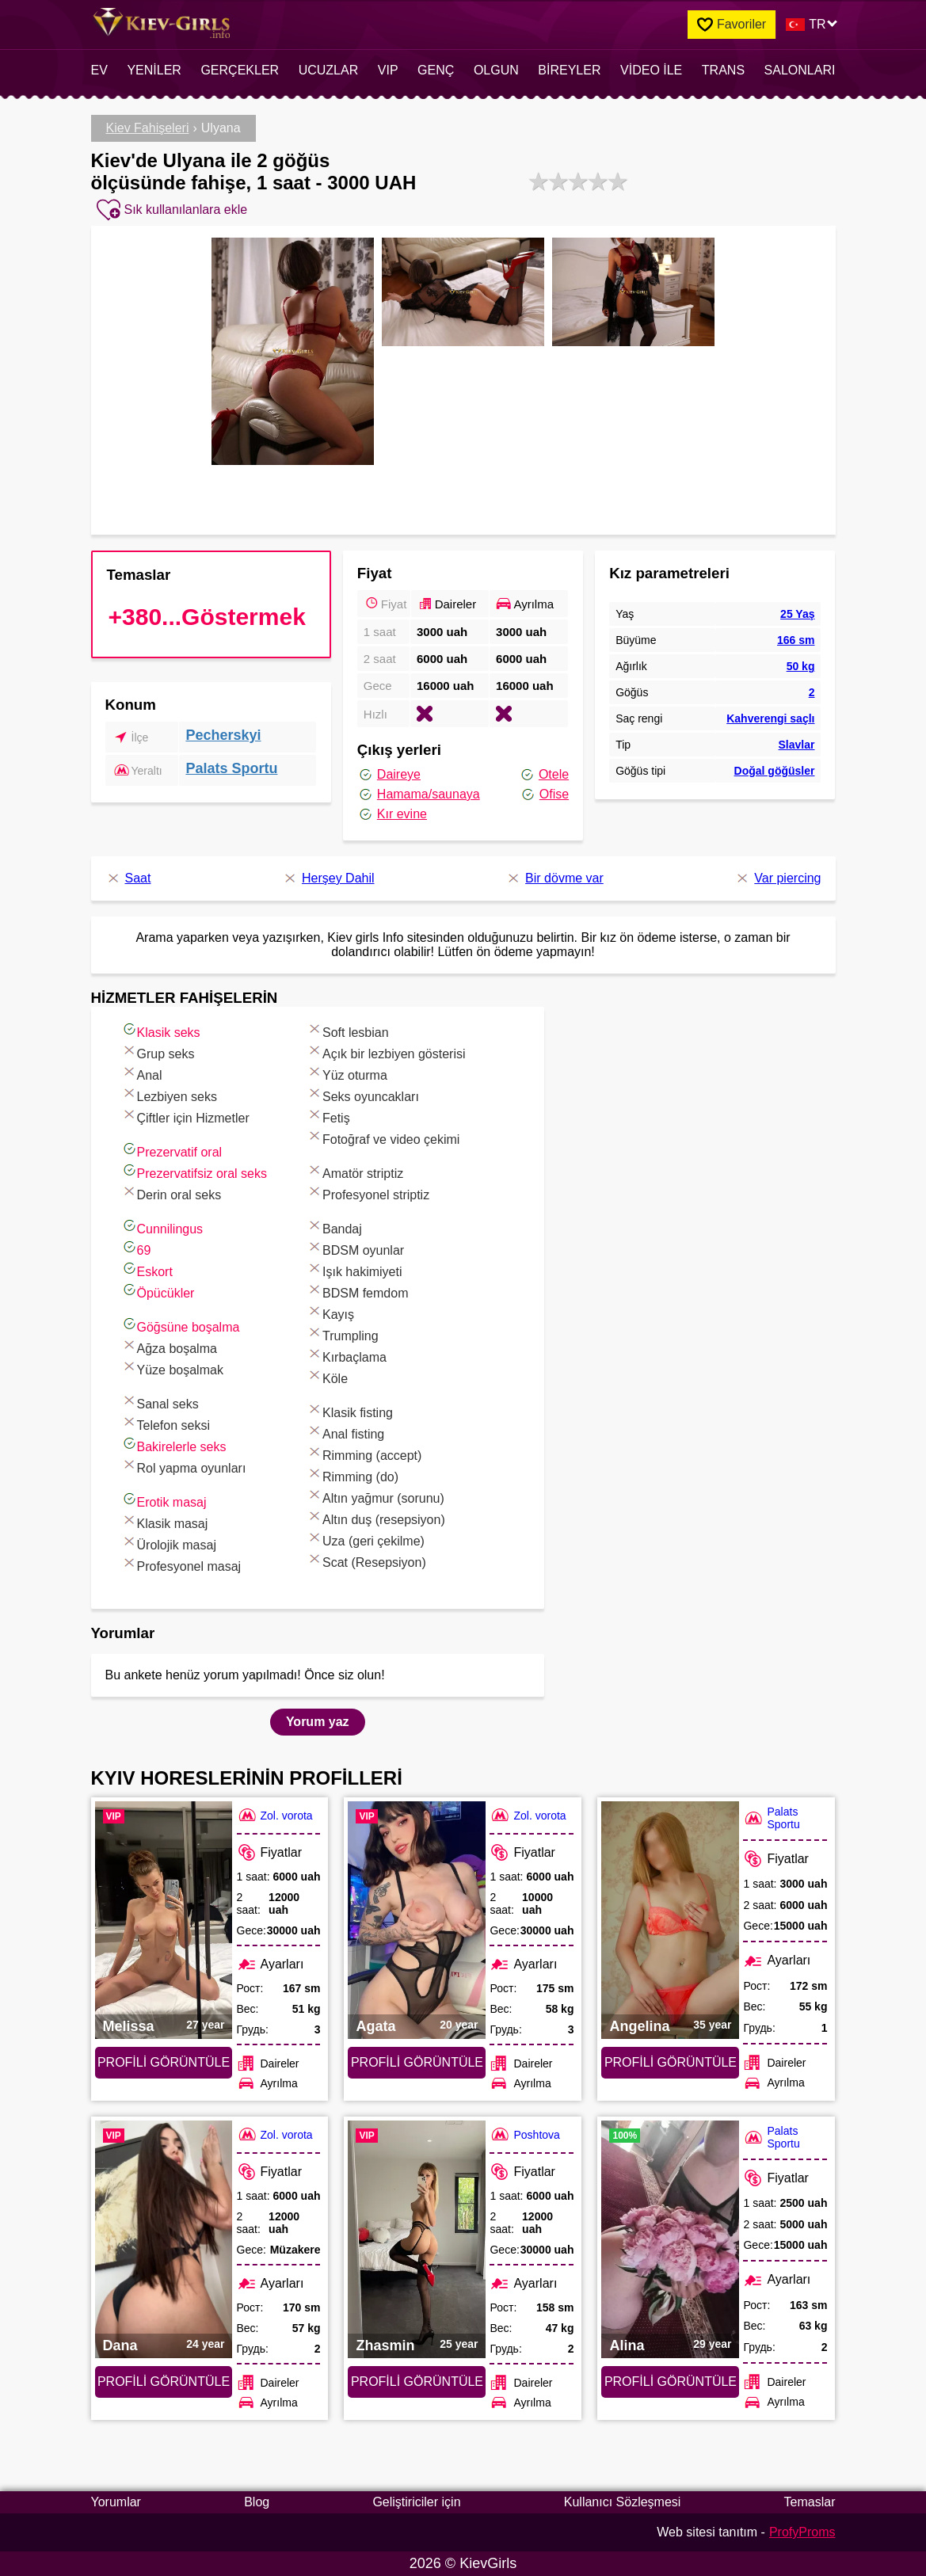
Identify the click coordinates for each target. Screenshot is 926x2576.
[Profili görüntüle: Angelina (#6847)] (670, 1920)
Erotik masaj (164, 1500)
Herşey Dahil (328, 878)
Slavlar (797, 744)
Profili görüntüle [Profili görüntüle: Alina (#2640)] (670, 2381)
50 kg (801, 666)
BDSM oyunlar (355, 1248)
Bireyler (569, 70)
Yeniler (154, 70)
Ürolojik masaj (168, 1543)
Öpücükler (158, 1291)
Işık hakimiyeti (354, 1269)
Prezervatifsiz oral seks (194, 1171)
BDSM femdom (357, 1291)
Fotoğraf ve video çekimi (383, 1137)
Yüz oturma (347, 1073)
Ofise (544, 794)
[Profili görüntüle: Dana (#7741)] (164, 2239)
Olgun (496, 70)
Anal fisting (345, 1432)
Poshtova (524, 2134)
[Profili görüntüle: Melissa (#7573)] (164, 1920)
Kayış (330, 1312)
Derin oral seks (171, 1192)
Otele (544, 775)
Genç (435, 70)
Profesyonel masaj (181, 1564)
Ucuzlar (329, 70)
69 (136, 1248)
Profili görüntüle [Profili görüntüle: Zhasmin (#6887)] (417, 2381)
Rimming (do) (352, 1474)
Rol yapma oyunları (183, 1466)
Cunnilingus (162, 1227)
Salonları (800, 70)
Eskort (147, 1269)
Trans (723, 70)
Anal (141, 1073)
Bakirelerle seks (174, 1444)
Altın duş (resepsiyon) (376, 1517)
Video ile (651, 70)
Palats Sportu (231, 768)
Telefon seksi (166, 1423)
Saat (128, 878)
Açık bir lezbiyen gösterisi (386, 1051)
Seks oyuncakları (363, 1094)
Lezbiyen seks (169, 1094)
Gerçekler (239, 70)
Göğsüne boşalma (180, 1325)
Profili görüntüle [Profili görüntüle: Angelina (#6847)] (670, 2062)
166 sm (795, 640)
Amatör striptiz (355, 1171)
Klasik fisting (350, 1410)
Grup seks (158, 1051)
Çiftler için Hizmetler (185, 1116)
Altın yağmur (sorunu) (375, 1496)
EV (99, 70)
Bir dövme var (554, 878)
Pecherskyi (223, 735)
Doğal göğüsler (774, 770)
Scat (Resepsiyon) (366, 1560)
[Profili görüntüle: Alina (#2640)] (670, 2239)
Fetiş (328, 1116)
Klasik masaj (164, 1521)
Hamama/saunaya (418, 794)
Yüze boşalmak (172, 1367)
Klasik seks (160, 1030)
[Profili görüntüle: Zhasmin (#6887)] (417, 2239)
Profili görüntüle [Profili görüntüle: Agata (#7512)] (417, 2062)
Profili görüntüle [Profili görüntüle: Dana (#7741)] (163, 2381)
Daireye (389, 775)
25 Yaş (797, 614)
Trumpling (343, 1333)
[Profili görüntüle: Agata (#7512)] (417, 1920)
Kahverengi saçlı (770, 718)
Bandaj (334, 1227)
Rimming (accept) (364, 1453)
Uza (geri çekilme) (366, 1539)
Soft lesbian (348, 1030)
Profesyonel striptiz (368, 1192)
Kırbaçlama (347, 1355)
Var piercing (777, 878)
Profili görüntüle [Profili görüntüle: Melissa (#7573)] (163, 2062)
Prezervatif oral (172, 1150)
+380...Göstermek (207, 617)
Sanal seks (160, 1402)
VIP (388, 70)
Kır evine (392, 814)
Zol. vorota (275, 1815)
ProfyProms (802, 2532)
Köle (327, 1376)
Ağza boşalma (169, 1346)
